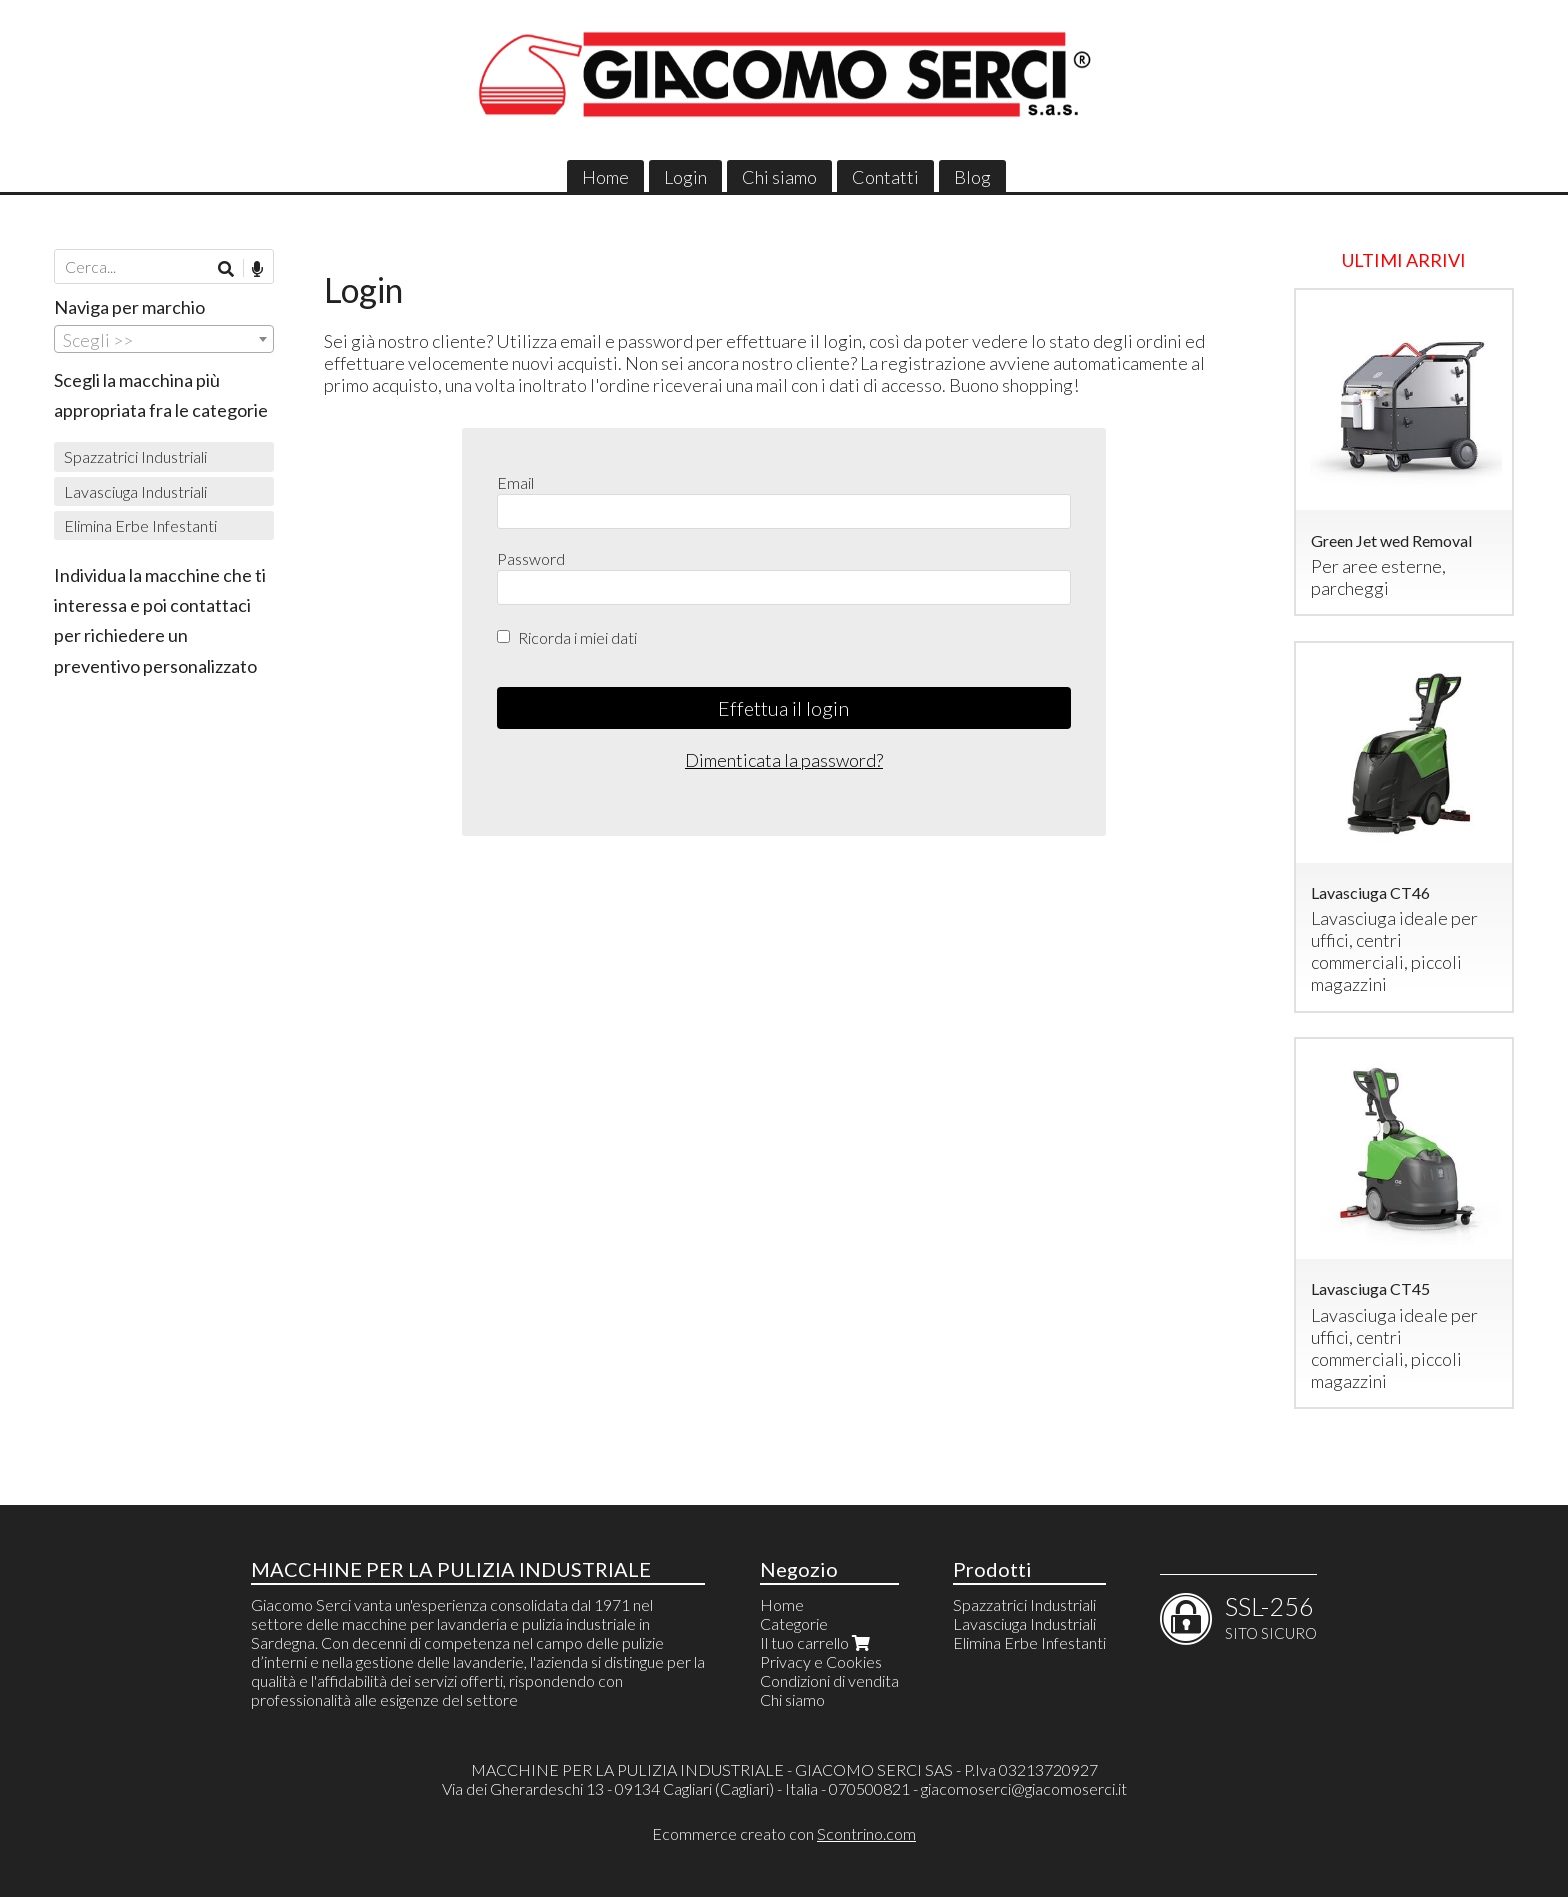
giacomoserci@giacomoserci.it (1024, 1788)
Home (605, 177)
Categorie (794, 1623)
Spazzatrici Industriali (135, 456)
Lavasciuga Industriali (135, 491)
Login (685, 177)
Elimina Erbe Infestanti (140, 525)
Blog (972, 177)
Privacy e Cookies (821, 1661)
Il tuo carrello (817, 1642)
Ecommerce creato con (784, 1833)
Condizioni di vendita (829, 1680)
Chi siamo (779, 177)
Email (515, 482)
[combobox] (164, 339)
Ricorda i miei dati (577, 637)
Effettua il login (783, 708)
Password (531, 558)
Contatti (885, 177)
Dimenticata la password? (784, 760)
